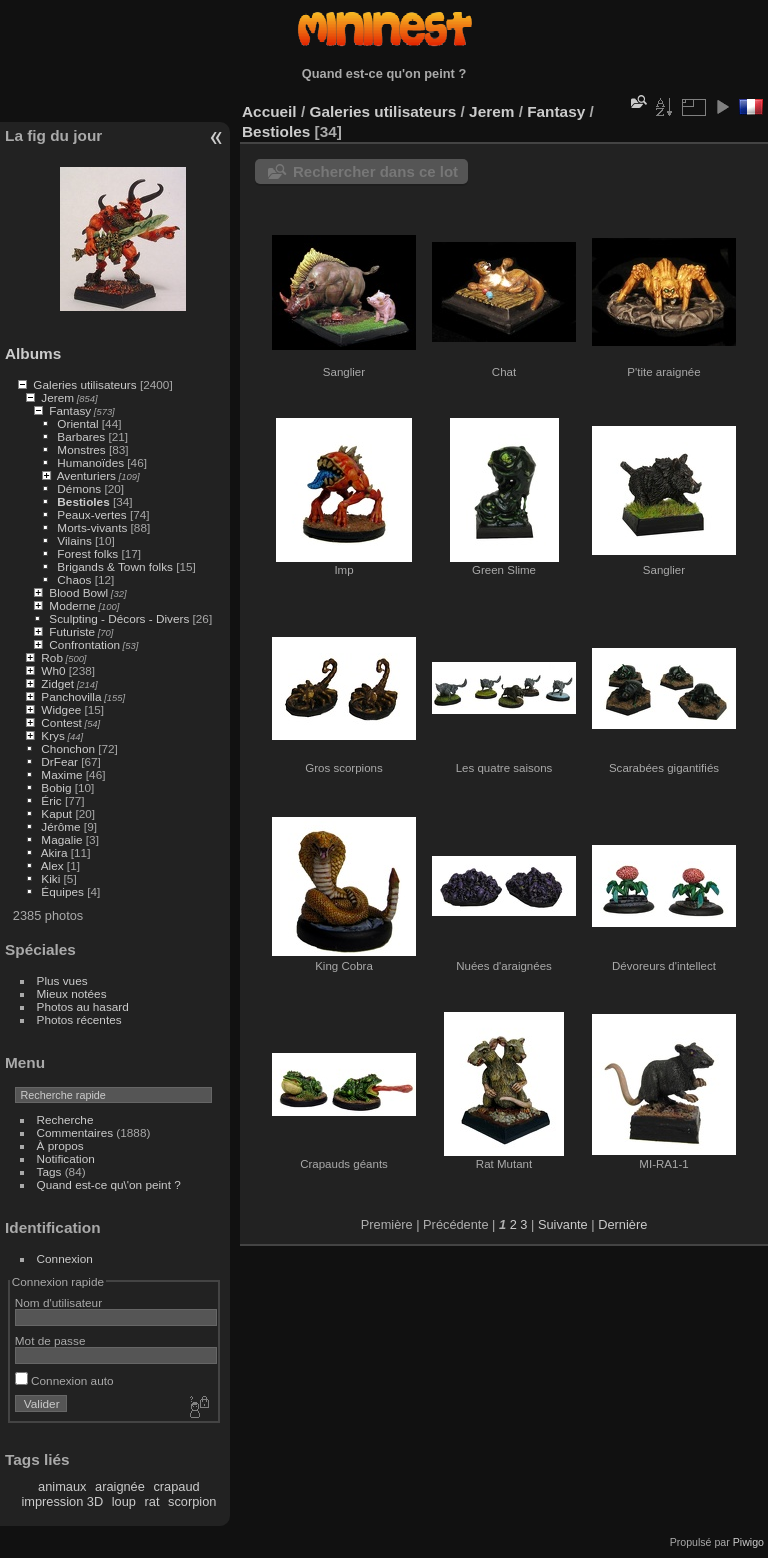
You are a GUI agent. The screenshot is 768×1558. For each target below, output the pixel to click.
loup (124, 1501)
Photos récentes (79, 1019)
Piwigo (748, 1542)
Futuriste (72, 631)
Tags (49, 1171)
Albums (33, 353)
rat (152, 1501)
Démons (79, 488)
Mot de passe (50, 1340)
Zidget (57, 683)
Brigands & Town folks (115, 566)
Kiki (50, 878)
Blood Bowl (78, 592)
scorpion (192, 1501)
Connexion (65, 1258)
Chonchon (68, 748)
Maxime (61, 774)
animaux (62, 1486)
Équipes (62, 891)
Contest (61, 722)
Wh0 (53, 670)
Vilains (74, 540)
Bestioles (83, 501)
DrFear (59, 761)
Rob (52, 657)
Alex (52, 865)
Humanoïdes (90, 462)
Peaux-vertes (91, 514)
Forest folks (87, 553)
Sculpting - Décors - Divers (119, 618)
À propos (60, 1145)
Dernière (622, 1224)
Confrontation (84, 644)
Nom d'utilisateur (58, 1302)
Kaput (56, 813)
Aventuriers (86, 475)
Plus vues (62, 980)
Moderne (72, 605)
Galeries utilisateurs (84, 384)
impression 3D (62, 1501)
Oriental (77, 423)
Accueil (269, 111)
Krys (53, 735)
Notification (66, 1158)
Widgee (61, 709)
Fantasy (70, 410)
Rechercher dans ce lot (375, 171)
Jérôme (60, 826)
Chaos (74, 579)
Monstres (81, 449)
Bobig (56, 787)
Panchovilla (71, 696)
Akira (54, 852)
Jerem (57, 397)
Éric (51, 800)
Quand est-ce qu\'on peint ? (109, 1184)
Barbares (81, 436)
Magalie (61, 839)
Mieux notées (72, 993)
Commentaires (75, 1132)
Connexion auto (64, 1380)
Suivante (563, 1224)
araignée (120, 1486)
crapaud (176, 1486)
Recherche (65, 1119)
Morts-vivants (92, 527)
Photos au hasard (83, 1006)
